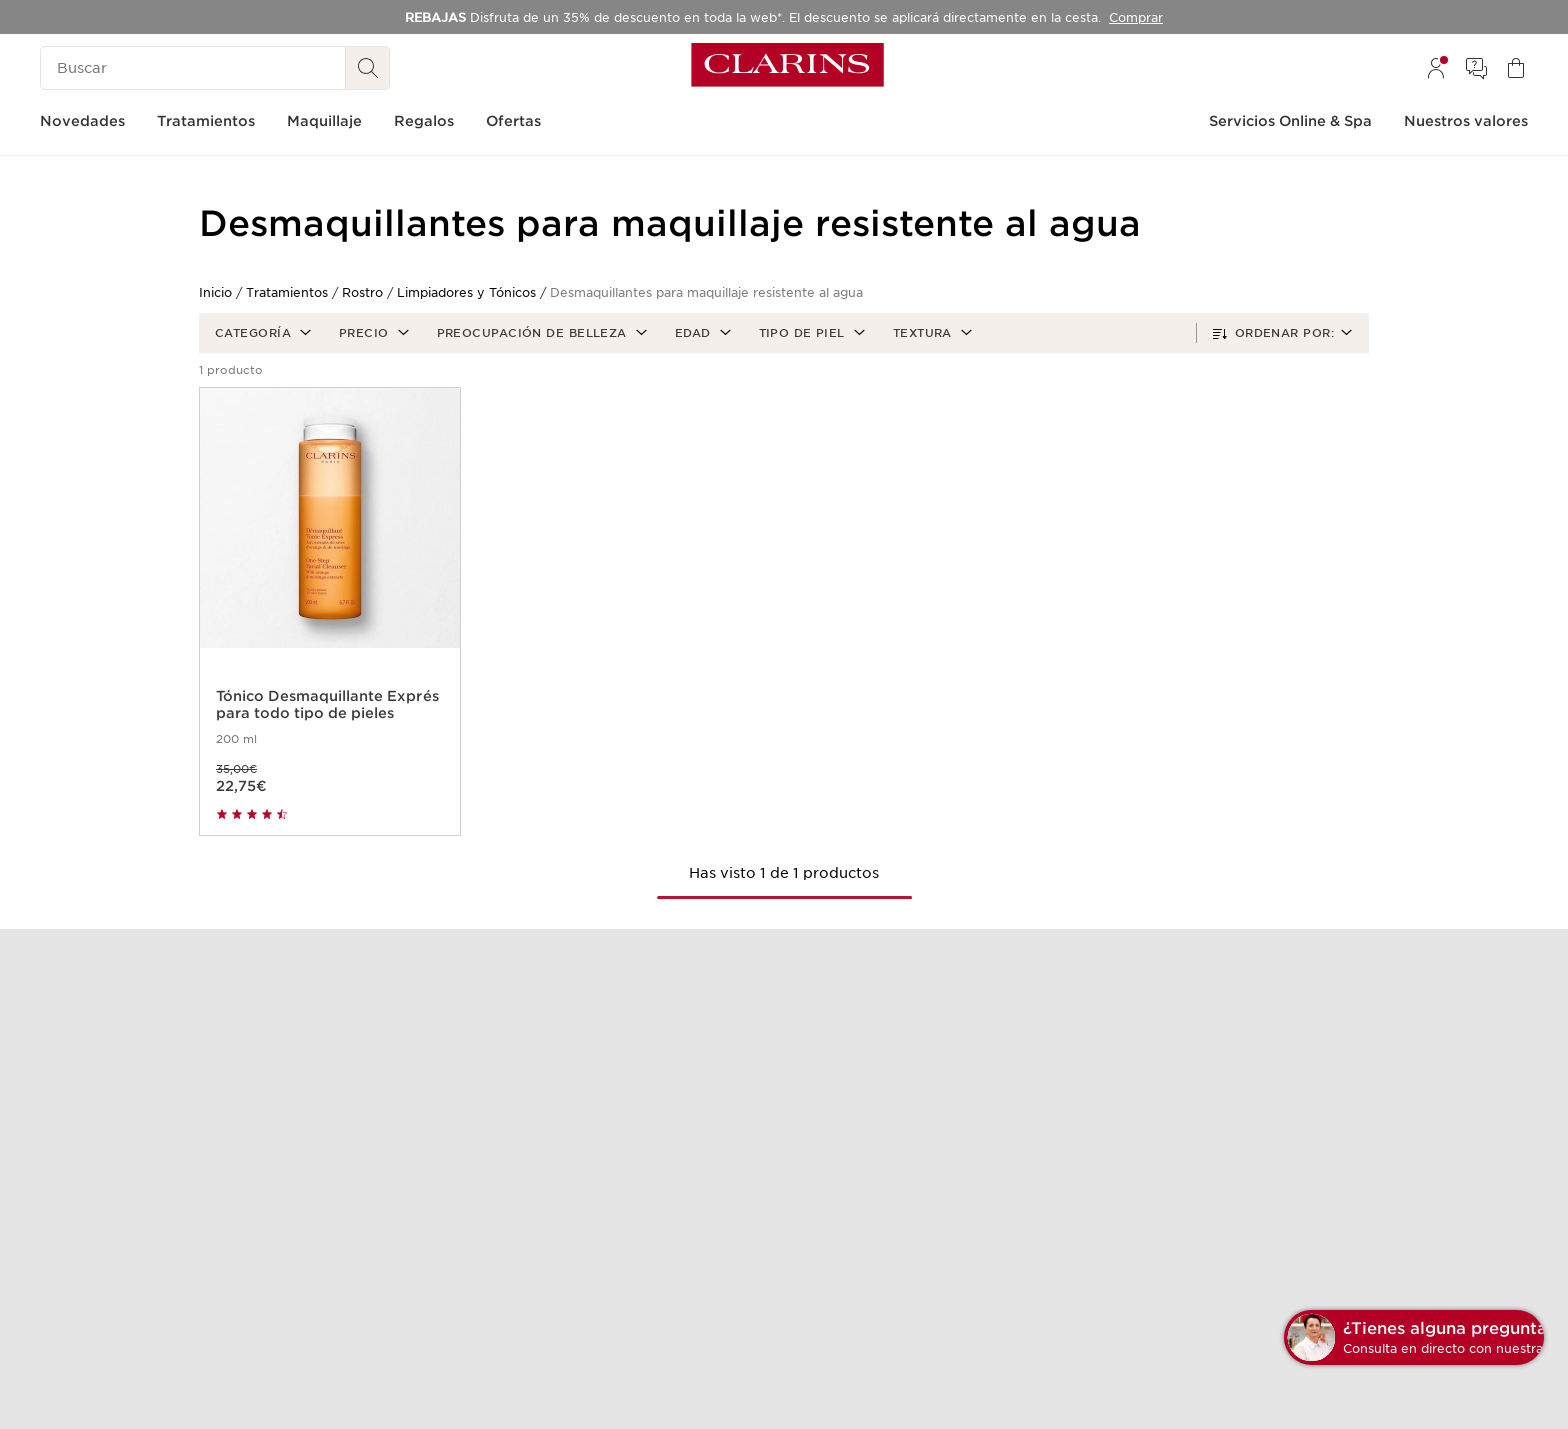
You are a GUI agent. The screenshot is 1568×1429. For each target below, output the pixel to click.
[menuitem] (1436, 68)
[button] (261, 333)
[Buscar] (193, 68)
